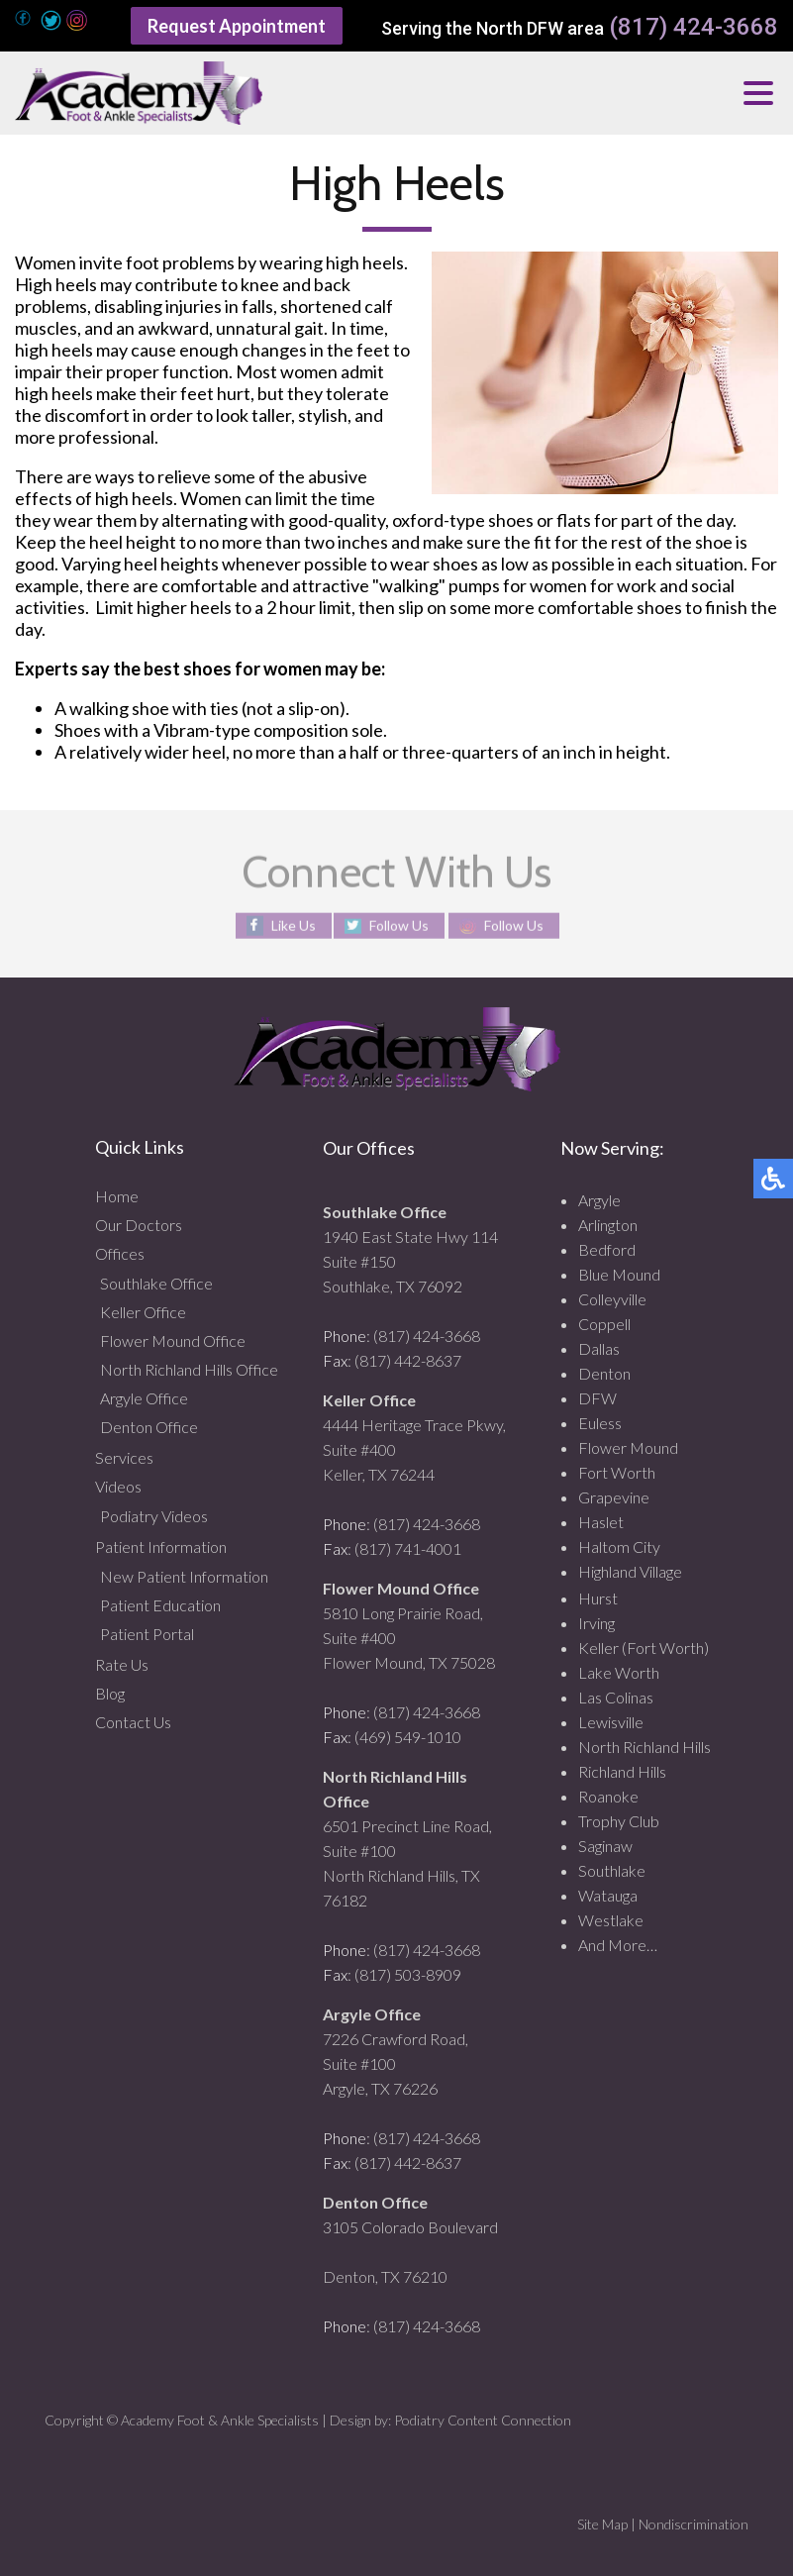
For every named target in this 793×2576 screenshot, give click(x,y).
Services (124, 1457)
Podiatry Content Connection (482, 2420)
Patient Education (160, 1605)
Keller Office (143, 1311)
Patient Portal (147, 1633)
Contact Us (133, 1721)
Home (117, 1195)
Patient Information (161, 1546)
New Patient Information (184, 1576)
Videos (118, 1486)
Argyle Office (144, 1398)
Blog (110, 1693)
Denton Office (149, 1426)
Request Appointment (237, 26)
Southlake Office (156, 1283)
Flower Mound (628, 1447)
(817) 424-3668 (693, 27)
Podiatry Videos (154, 1515)
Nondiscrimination (693, 2524)
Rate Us (122, 1664)
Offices (120, 1253)
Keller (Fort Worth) (643, 1647)
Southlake (611, 1870)
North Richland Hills (644, 1746)
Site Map (602, 2524)
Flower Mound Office (173, 1340)
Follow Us (399, 925)
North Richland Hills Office (189, 1369)
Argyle (599, 1199)
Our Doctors (138, 1224)
